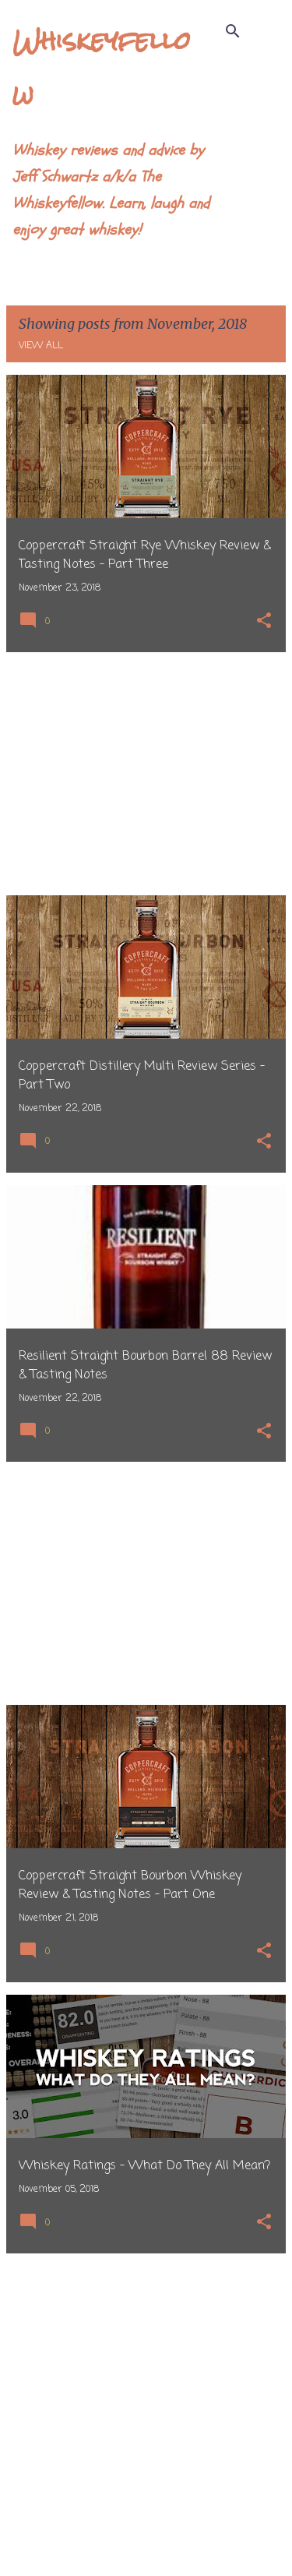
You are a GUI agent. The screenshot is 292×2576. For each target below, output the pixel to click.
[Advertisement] (146, 774)
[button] (264, 622)
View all (41, 346)
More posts (146, 2532)
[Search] (232, 31)
